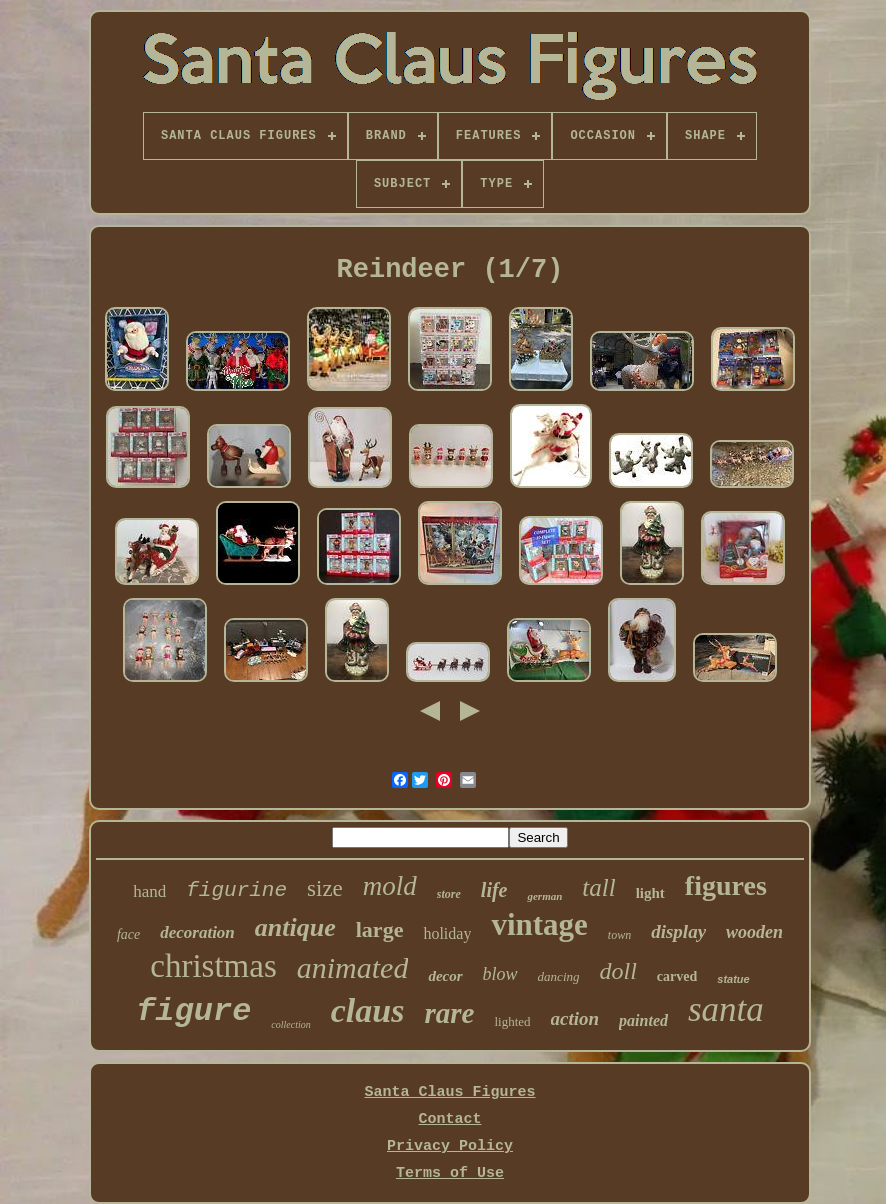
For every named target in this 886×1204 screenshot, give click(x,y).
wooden (754, 932)
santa (726, 1009)
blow (500, 974)
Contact (449, 1119)
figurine (236, 890)
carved (677, 976)
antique (295, 927)
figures (726, 885)
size (325, 888)
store (449, 894)
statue (733, 979)
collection (290, 1024)
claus (368, 1010)
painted (643, 1020)
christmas (213, 966)
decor (445, 976)
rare (449, 1013)
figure (193, 1011)
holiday (447, 933)
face (128, 934)
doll (618, 971)
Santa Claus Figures (449, 1092)
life (494, 890)
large (380, 929)
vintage (539, 924)
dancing (559, 976)
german (544, 896)
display (678, 931)
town (619, 935)
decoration (197, 932)
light (650, 893)
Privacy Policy (450, 1146)
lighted (512, 1021)
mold (390, 886)
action (575, 1018)
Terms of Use (450, 1173)
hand (149, 891)
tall (598, 887)
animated (353, 967)
